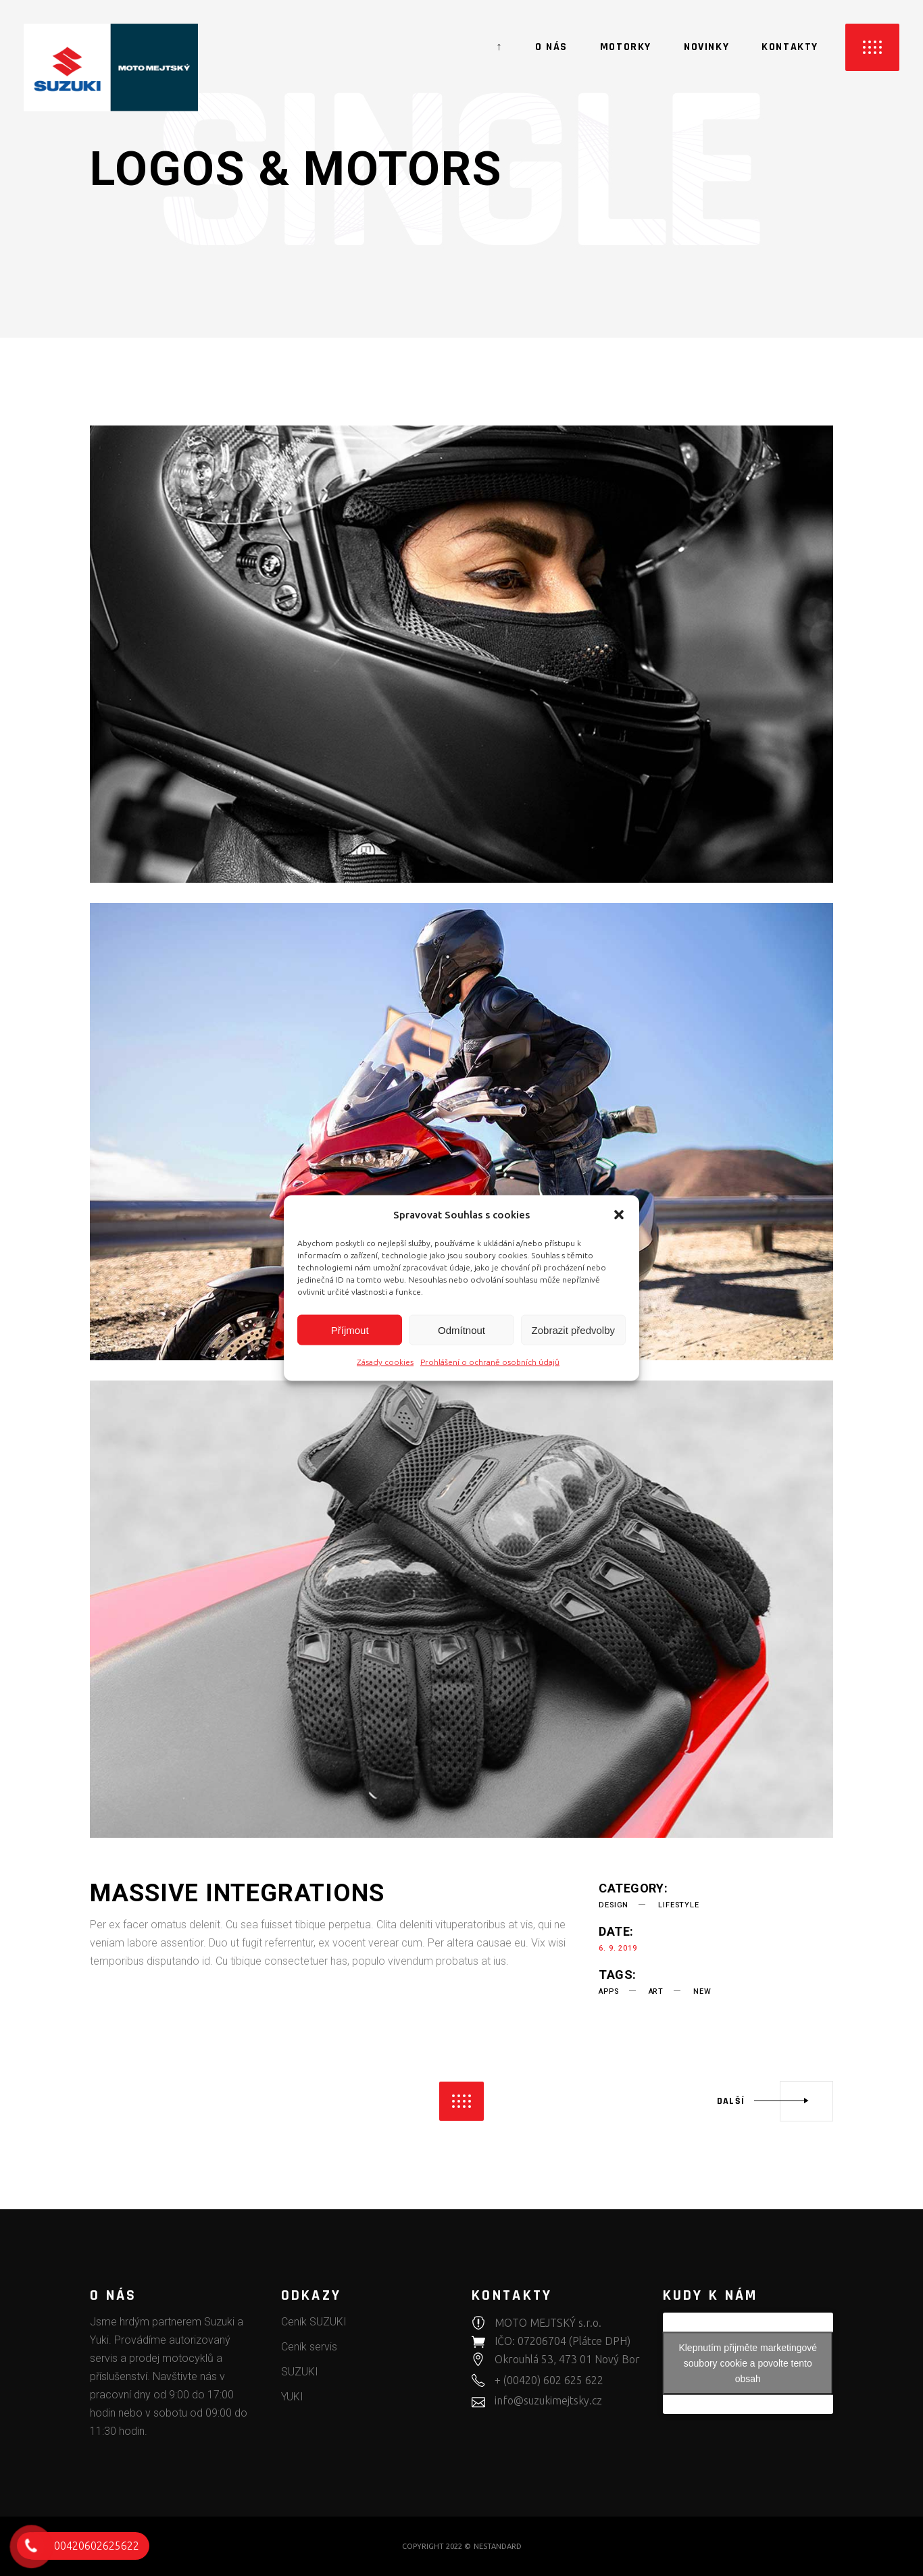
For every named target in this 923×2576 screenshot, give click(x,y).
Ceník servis (309, 2346)
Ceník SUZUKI (314, 2321)
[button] (619, 1214)
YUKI (292, 2396)
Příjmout (350, 1329)
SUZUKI (299, 2371)
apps (608, 1991)
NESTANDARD (498, 2546)
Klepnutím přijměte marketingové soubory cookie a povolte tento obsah (747, 2363)
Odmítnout (461, 1329)
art (656, 1991)
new (702, 1991)
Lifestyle (678, 1905)
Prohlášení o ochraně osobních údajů (489, 1362)
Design (613, 1905)
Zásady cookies (385, 1362)
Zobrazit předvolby (573, 1329)
